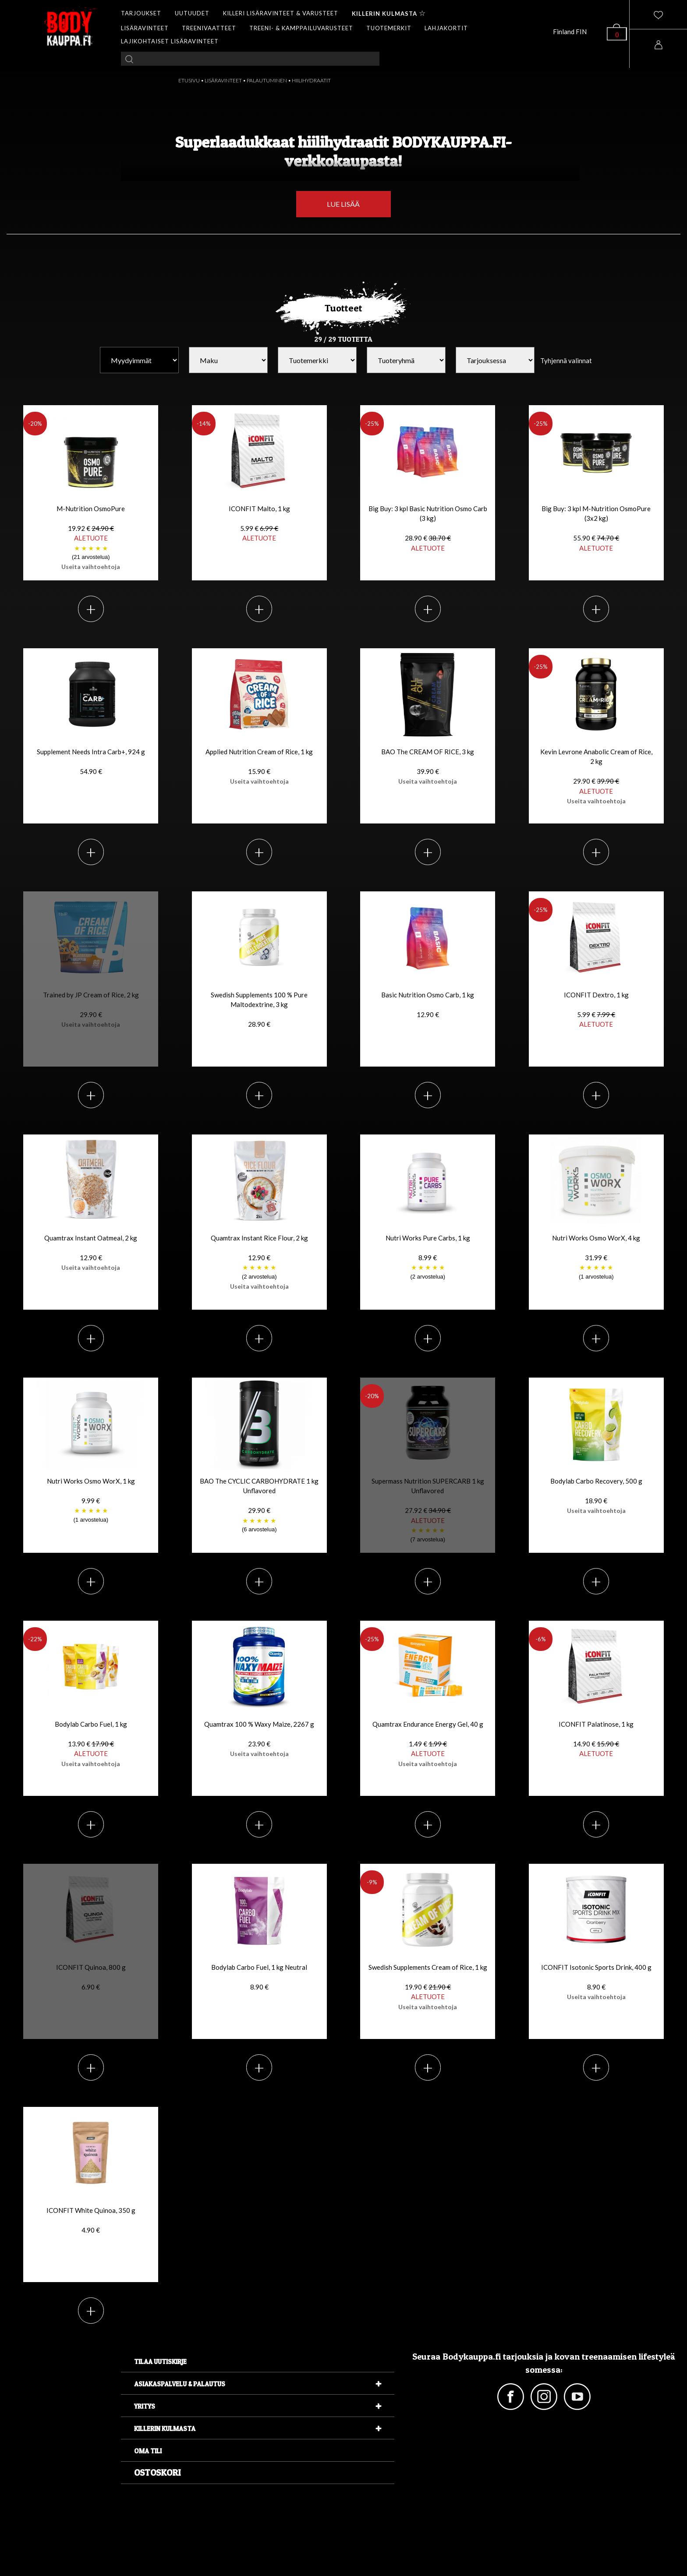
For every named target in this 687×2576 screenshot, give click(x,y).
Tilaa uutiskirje (160, 2361)
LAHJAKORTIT (446, 28)
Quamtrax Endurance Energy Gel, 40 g (427, 1743)
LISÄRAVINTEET (145, 28)
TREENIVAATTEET (209, 28)
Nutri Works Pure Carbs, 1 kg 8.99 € (428, 1257)
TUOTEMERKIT (388, 28)
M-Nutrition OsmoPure (91, 538)
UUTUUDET (192, 13)
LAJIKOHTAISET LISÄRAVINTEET (170, 41)
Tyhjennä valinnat (566, 360)
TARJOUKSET (141, 13)
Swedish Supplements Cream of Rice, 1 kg (427, 1987)
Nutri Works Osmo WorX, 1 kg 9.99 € (91, 1500)
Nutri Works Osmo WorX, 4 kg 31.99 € (596, 1257)
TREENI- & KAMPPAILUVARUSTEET (301, 28)
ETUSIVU (189, 80)
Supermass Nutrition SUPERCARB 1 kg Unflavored (428, 1510)
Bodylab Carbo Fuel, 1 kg (91, 1743)
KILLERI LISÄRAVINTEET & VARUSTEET (280, 13)
